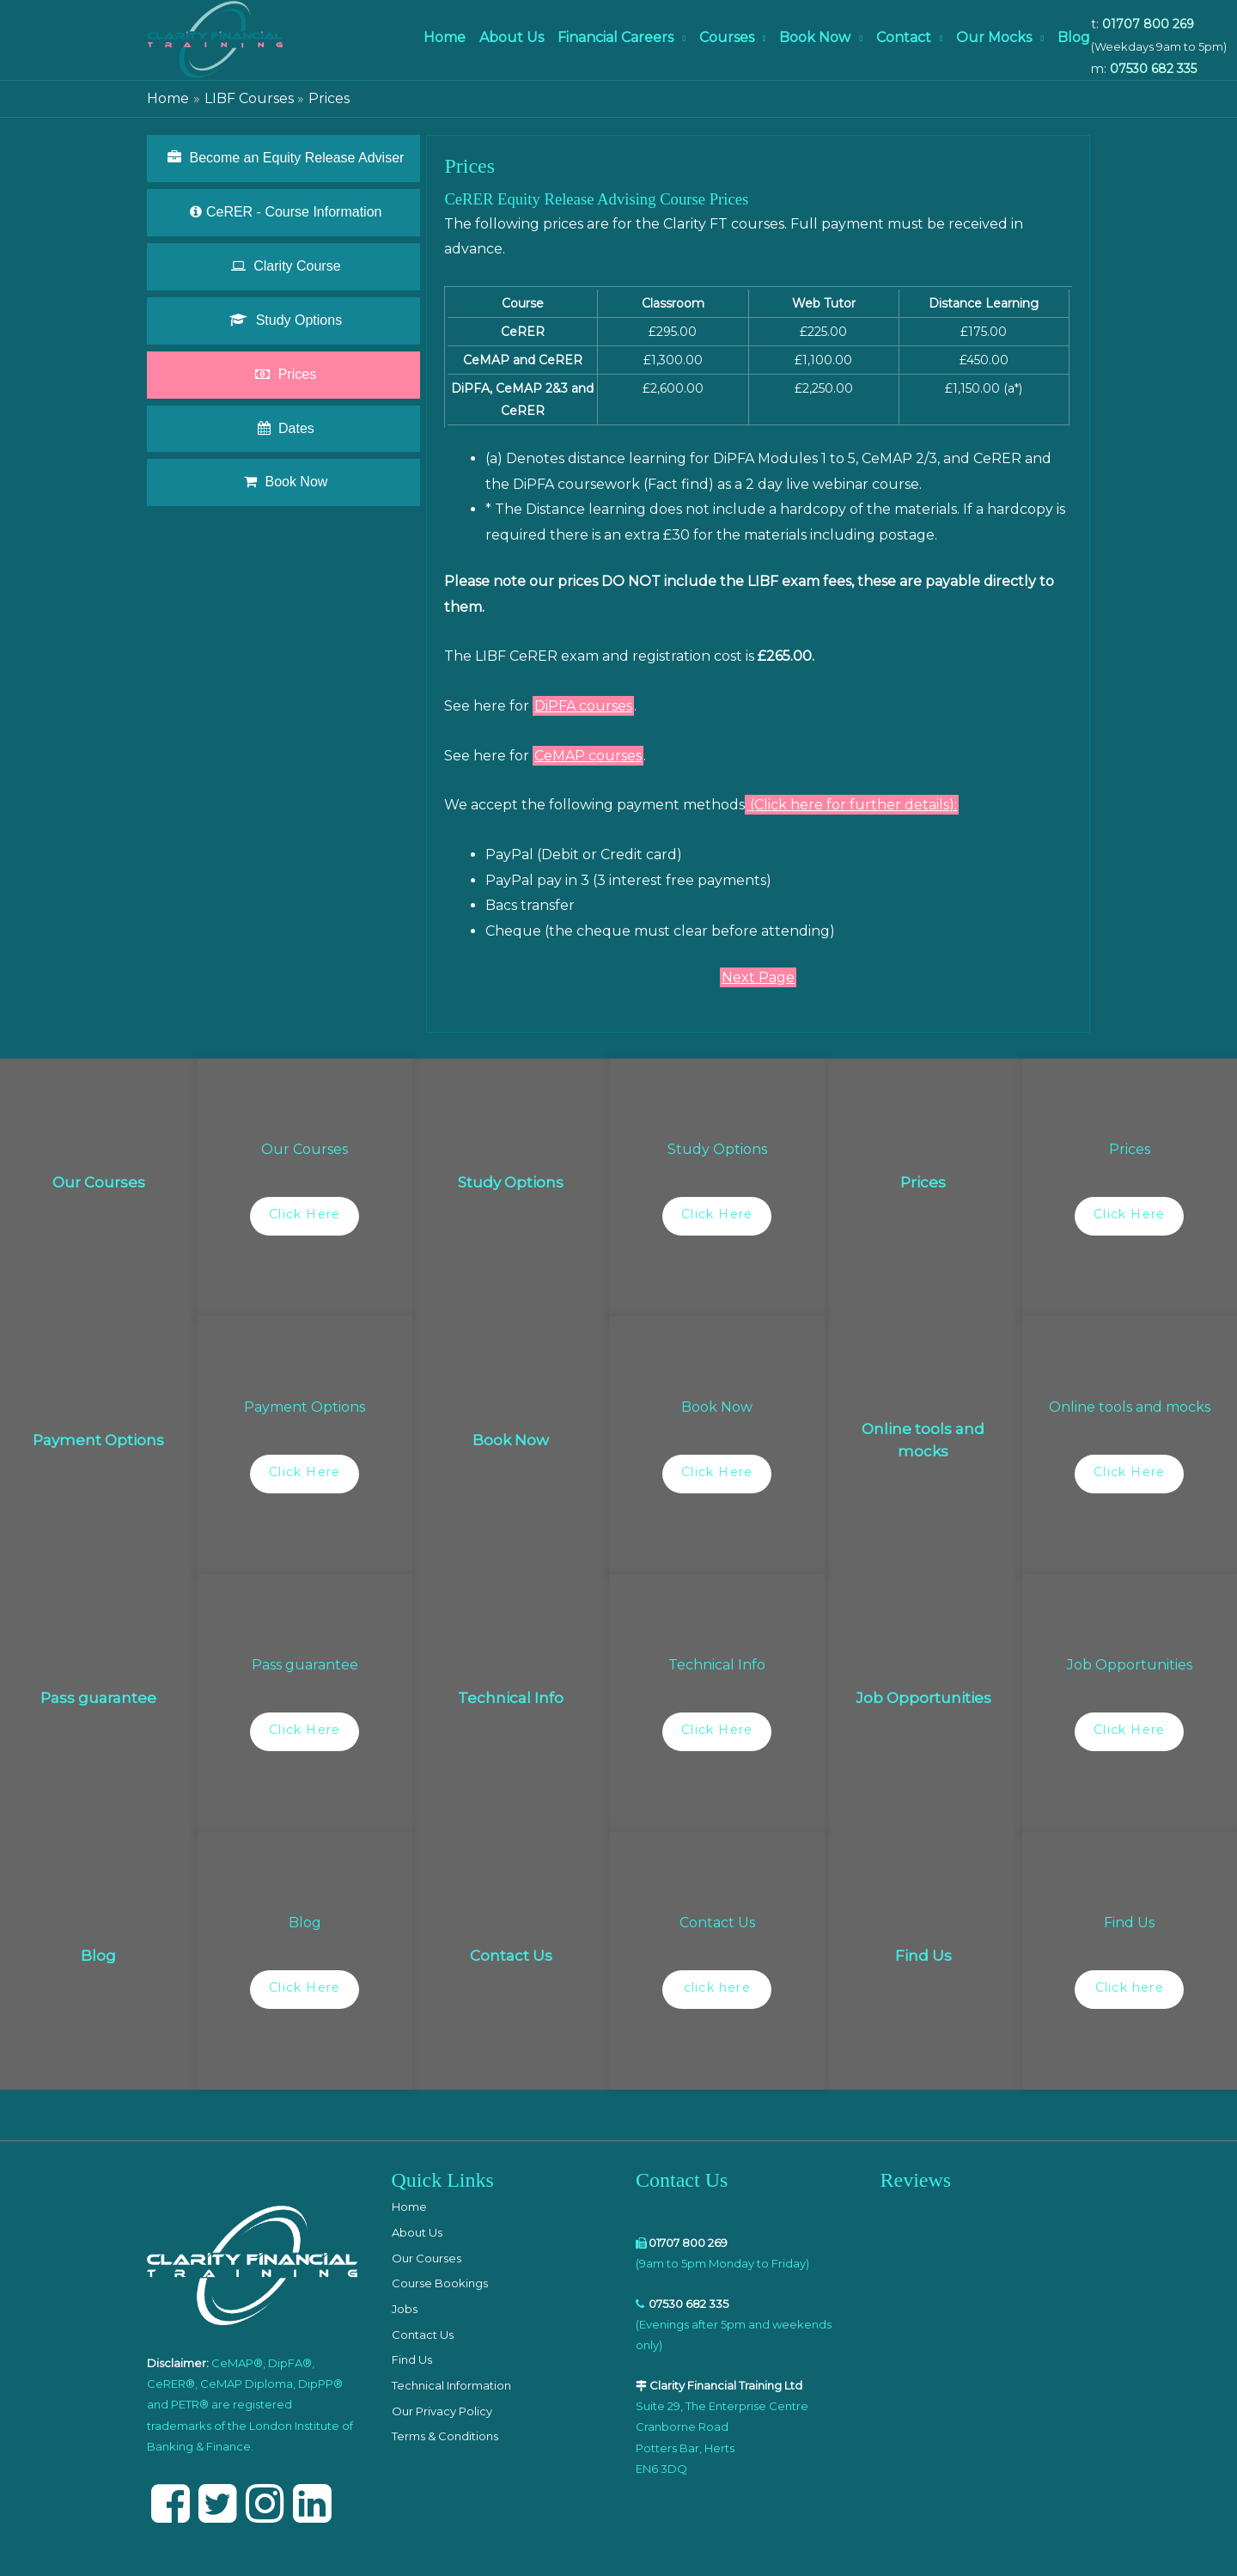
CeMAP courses (588, 756)
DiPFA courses (583, 706)
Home (445, 37)
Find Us (412, 2359)
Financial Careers (615, 37)
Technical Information (451, 2385)
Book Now (814, 37)
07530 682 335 (1153, 68)
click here (717, 1987)
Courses (726, 37)
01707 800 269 (1148, 24)
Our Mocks (994, 37)
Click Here (304, 1214)
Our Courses (426, 2258)
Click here (1129, 1987)
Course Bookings (440, 2283)
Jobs (404, 2309)
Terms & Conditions (445, 2436)
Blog (1073, 37)
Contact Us (423, 2334)
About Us (511, 37)
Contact (903, 37)
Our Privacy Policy (442, 2411)
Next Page (758, 977)
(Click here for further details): (851, 805)
